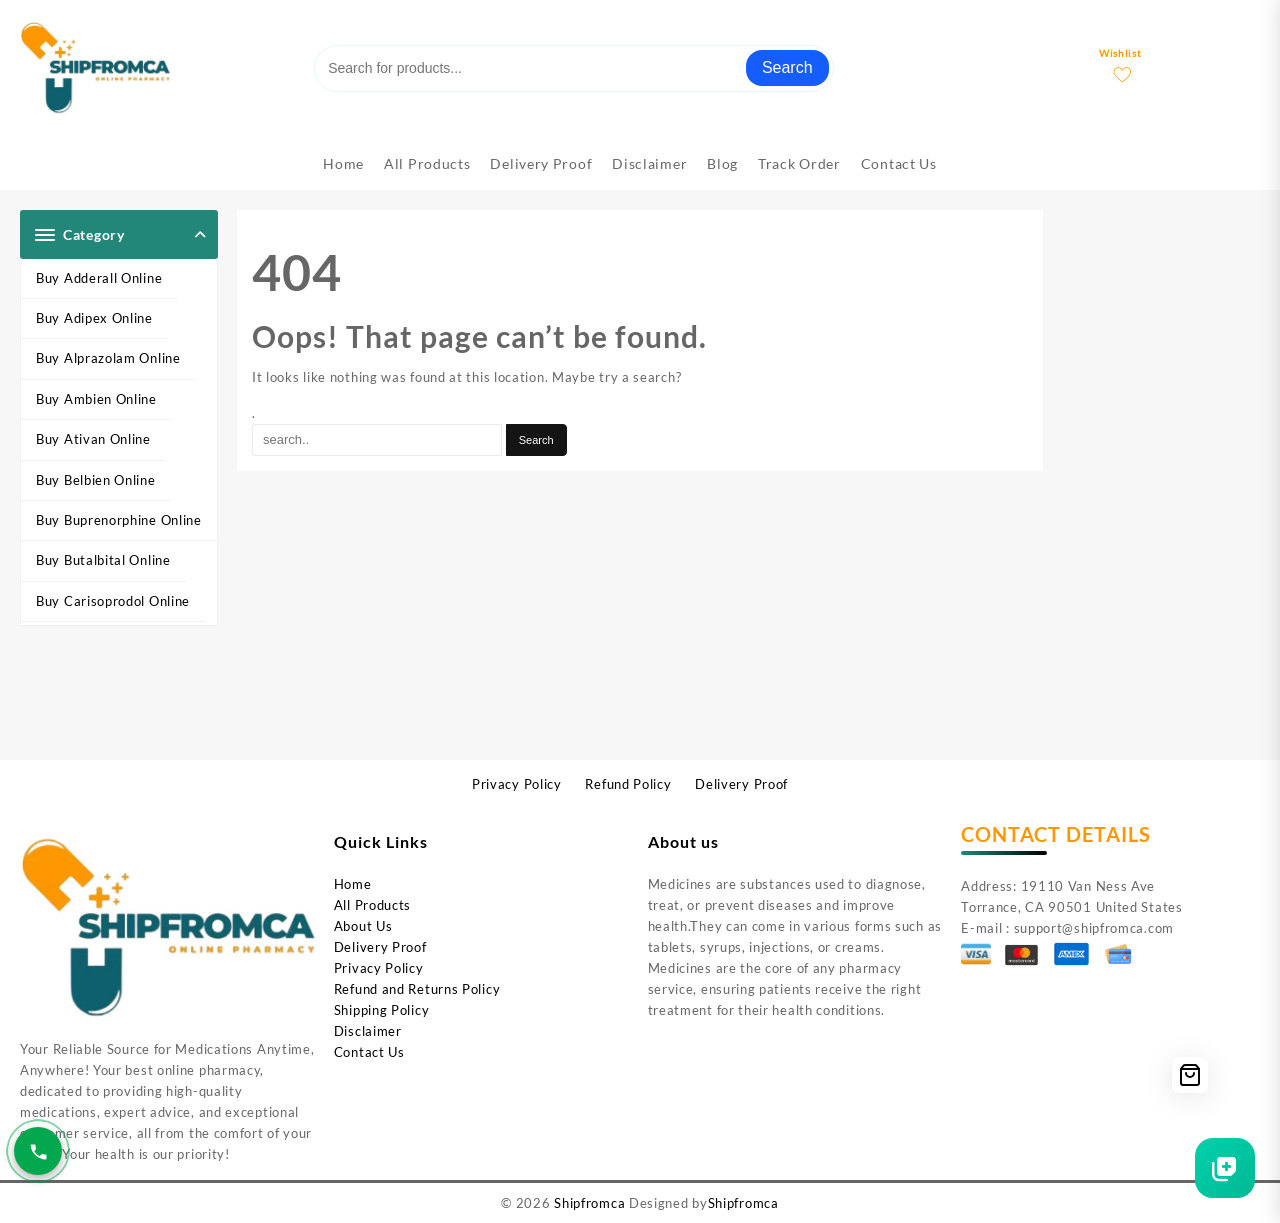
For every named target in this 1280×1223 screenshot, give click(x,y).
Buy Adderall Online (99, 278)
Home (353, 884)
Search (787, 67)
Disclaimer (368, 1031)
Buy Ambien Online (96, 399)
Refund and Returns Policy (417, 989)
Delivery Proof (380, 947)
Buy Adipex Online (94, 318)
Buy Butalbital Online (103, 560)
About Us (363, 926)
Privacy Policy (379, 968)
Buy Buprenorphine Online (119, 520)
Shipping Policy (382, 1010)
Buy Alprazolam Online (108, 358)
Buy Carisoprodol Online (113, 601)
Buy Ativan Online (93, 439)
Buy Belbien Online (96, 480)
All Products (372, 905)
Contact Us (369, 1052)
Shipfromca (589, 1203)
